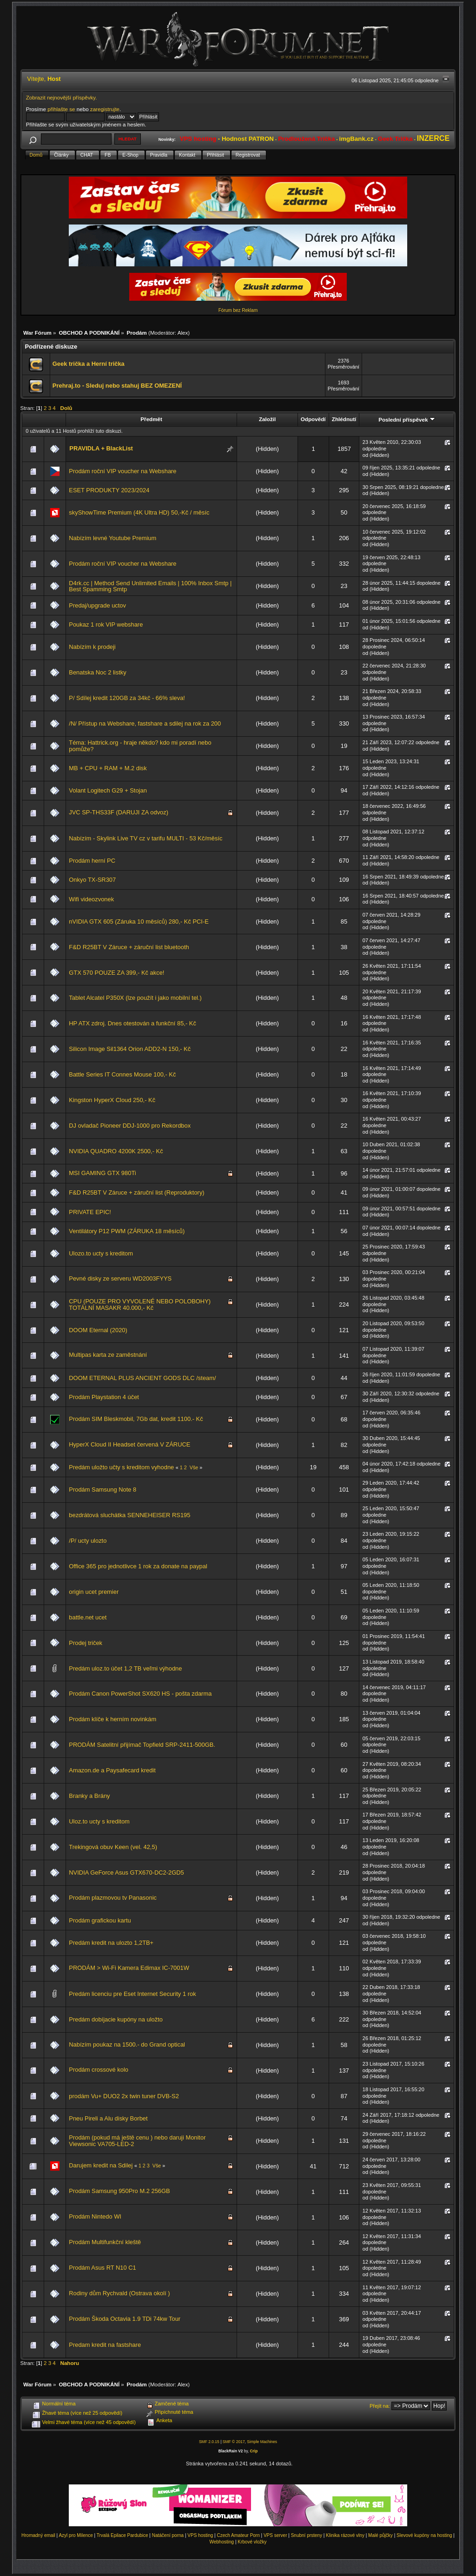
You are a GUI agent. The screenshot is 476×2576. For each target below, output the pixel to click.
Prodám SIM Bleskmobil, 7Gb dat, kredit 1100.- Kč (136, 1418)
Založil (267, 419)
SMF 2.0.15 (209, 2441)
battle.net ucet (87, 1617)
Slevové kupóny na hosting (424, 2535)
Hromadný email (38, 2535)
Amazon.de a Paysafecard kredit (112, 1770)
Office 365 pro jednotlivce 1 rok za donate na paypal (138, 1566)
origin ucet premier (94, 1591)
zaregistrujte (104, 109)
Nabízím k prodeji (92, 646)
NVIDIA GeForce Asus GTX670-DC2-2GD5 (126, 1872)
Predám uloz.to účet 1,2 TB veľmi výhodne (125, 1668)
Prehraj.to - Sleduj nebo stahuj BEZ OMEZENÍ (117, 385)
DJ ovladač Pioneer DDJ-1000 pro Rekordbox (130, 1125)
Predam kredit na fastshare (105, 2344)
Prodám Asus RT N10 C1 (102, 2267)
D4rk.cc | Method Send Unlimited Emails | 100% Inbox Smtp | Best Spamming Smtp (150, 586)
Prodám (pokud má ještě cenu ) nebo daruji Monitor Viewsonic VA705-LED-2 (137, 2140)
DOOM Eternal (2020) (98, 1330)
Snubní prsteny (306, 2535)
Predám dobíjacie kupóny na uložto (116, 2019)
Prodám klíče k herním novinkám (112, 1719)
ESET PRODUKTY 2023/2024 (109, 490)
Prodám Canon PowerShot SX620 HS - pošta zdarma (140, 1693)
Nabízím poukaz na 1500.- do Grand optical (127, 2044)
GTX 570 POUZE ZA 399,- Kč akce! (116, 972)
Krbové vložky (252, 2541)
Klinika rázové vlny (345, 2535)
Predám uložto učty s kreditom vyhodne (121, 1467)
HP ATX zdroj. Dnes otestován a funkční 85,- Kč (132, 1023)
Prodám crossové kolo (98, 2069)
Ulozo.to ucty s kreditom (101, 1253)
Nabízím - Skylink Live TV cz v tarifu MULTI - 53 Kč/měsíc (145, 838)
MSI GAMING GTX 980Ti (102, 1172)
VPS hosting (200, 2535)
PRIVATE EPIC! (90, 1212)
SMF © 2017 (234, 2441)
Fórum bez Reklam (238, 310)
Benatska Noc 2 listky (97, 672)
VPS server (275, 2535)
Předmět (151, 419)
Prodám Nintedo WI (95, 2216)
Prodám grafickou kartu (100, 1920)
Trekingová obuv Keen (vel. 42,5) (113, 1846)
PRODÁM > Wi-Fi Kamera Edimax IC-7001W (129, 1967)
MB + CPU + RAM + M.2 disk (107, 768)
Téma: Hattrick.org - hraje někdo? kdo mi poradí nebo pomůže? (140, 746)
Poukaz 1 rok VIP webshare (106, 624)
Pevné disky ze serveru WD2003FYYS (120, 1278)
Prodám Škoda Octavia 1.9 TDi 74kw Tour (124, 2318)
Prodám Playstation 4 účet (104, 1397)
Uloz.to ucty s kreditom (99, 1821)
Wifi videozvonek (91, 899)
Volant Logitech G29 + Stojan (108, 790)
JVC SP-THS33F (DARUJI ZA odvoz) (118, 812)
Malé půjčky (380, 2535)
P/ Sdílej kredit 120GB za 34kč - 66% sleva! (127, 697)
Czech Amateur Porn (238, 2535)
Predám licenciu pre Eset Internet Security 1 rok (132, 1993)
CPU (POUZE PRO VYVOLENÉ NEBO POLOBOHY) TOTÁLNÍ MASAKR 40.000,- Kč (140, 1304)
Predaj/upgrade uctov (97, 605)
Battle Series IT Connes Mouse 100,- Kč (122, 1074)
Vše (194, 1467)
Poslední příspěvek (406, 419)
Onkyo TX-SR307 (92, 879)
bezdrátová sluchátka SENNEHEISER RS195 (129, 1515)
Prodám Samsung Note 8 (102, 1489)
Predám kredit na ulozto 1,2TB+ (111, 1942)
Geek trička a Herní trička (89, 363)
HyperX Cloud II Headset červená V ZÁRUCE (129, 1444)
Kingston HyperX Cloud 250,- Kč (112, 1099)
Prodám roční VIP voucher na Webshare (122, 471)
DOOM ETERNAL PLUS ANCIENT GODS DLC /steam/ (142, 1377)
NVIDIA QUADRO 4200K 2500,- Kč (116, 1151)
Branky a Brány (89, 1795)
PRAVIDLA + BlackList (101, 448)
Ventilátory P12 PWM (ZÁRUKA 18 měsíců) (127, 1231)
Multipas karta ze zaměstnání (108, 1354)
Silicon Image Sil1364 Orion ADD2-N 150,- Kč (130, 1048)
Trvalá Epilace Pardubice (122, 2535)
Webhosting (221, 2541)
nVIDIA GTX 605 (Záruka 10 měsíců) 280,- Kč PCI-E (139, 921)
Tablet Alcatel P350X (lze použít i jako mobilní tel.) (135, 997)
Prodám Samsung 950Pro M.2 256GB (119, 2190)
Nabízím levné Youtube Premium (112, 538)
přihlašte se (61, 109)
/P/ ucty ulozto (87, 1540)
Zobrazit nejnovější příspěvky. (61, 97)
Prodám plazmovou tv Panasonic (113, 1897)
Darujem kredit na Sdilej (100, 2165)
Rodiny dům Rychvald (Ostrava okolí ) (119, 2293)
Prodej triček (85, 1642)
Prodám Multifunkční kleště (105, 2242)
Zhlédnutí (344, 419)
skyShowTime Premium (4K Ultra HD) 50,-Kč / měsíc (139, 512)
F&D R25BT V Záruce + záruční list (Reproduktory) (136, 1192)
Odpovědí (313, 419)
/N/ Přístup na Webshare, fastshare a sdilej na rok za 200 (145, 723)
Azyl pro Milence (76, 2535)
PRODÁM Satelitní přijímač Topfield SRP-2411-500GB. (142, 1744)
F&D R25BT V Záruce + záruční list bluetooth (129, 947)
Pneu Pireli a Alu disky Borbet (108, 2118)
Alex (183, 333)
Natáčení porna (168, 2535)
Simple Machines (262, 2441)
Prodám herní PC (92, 860)
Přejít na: (380, 2406)
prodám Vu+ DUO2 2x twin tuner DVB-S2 (124, 2096)
